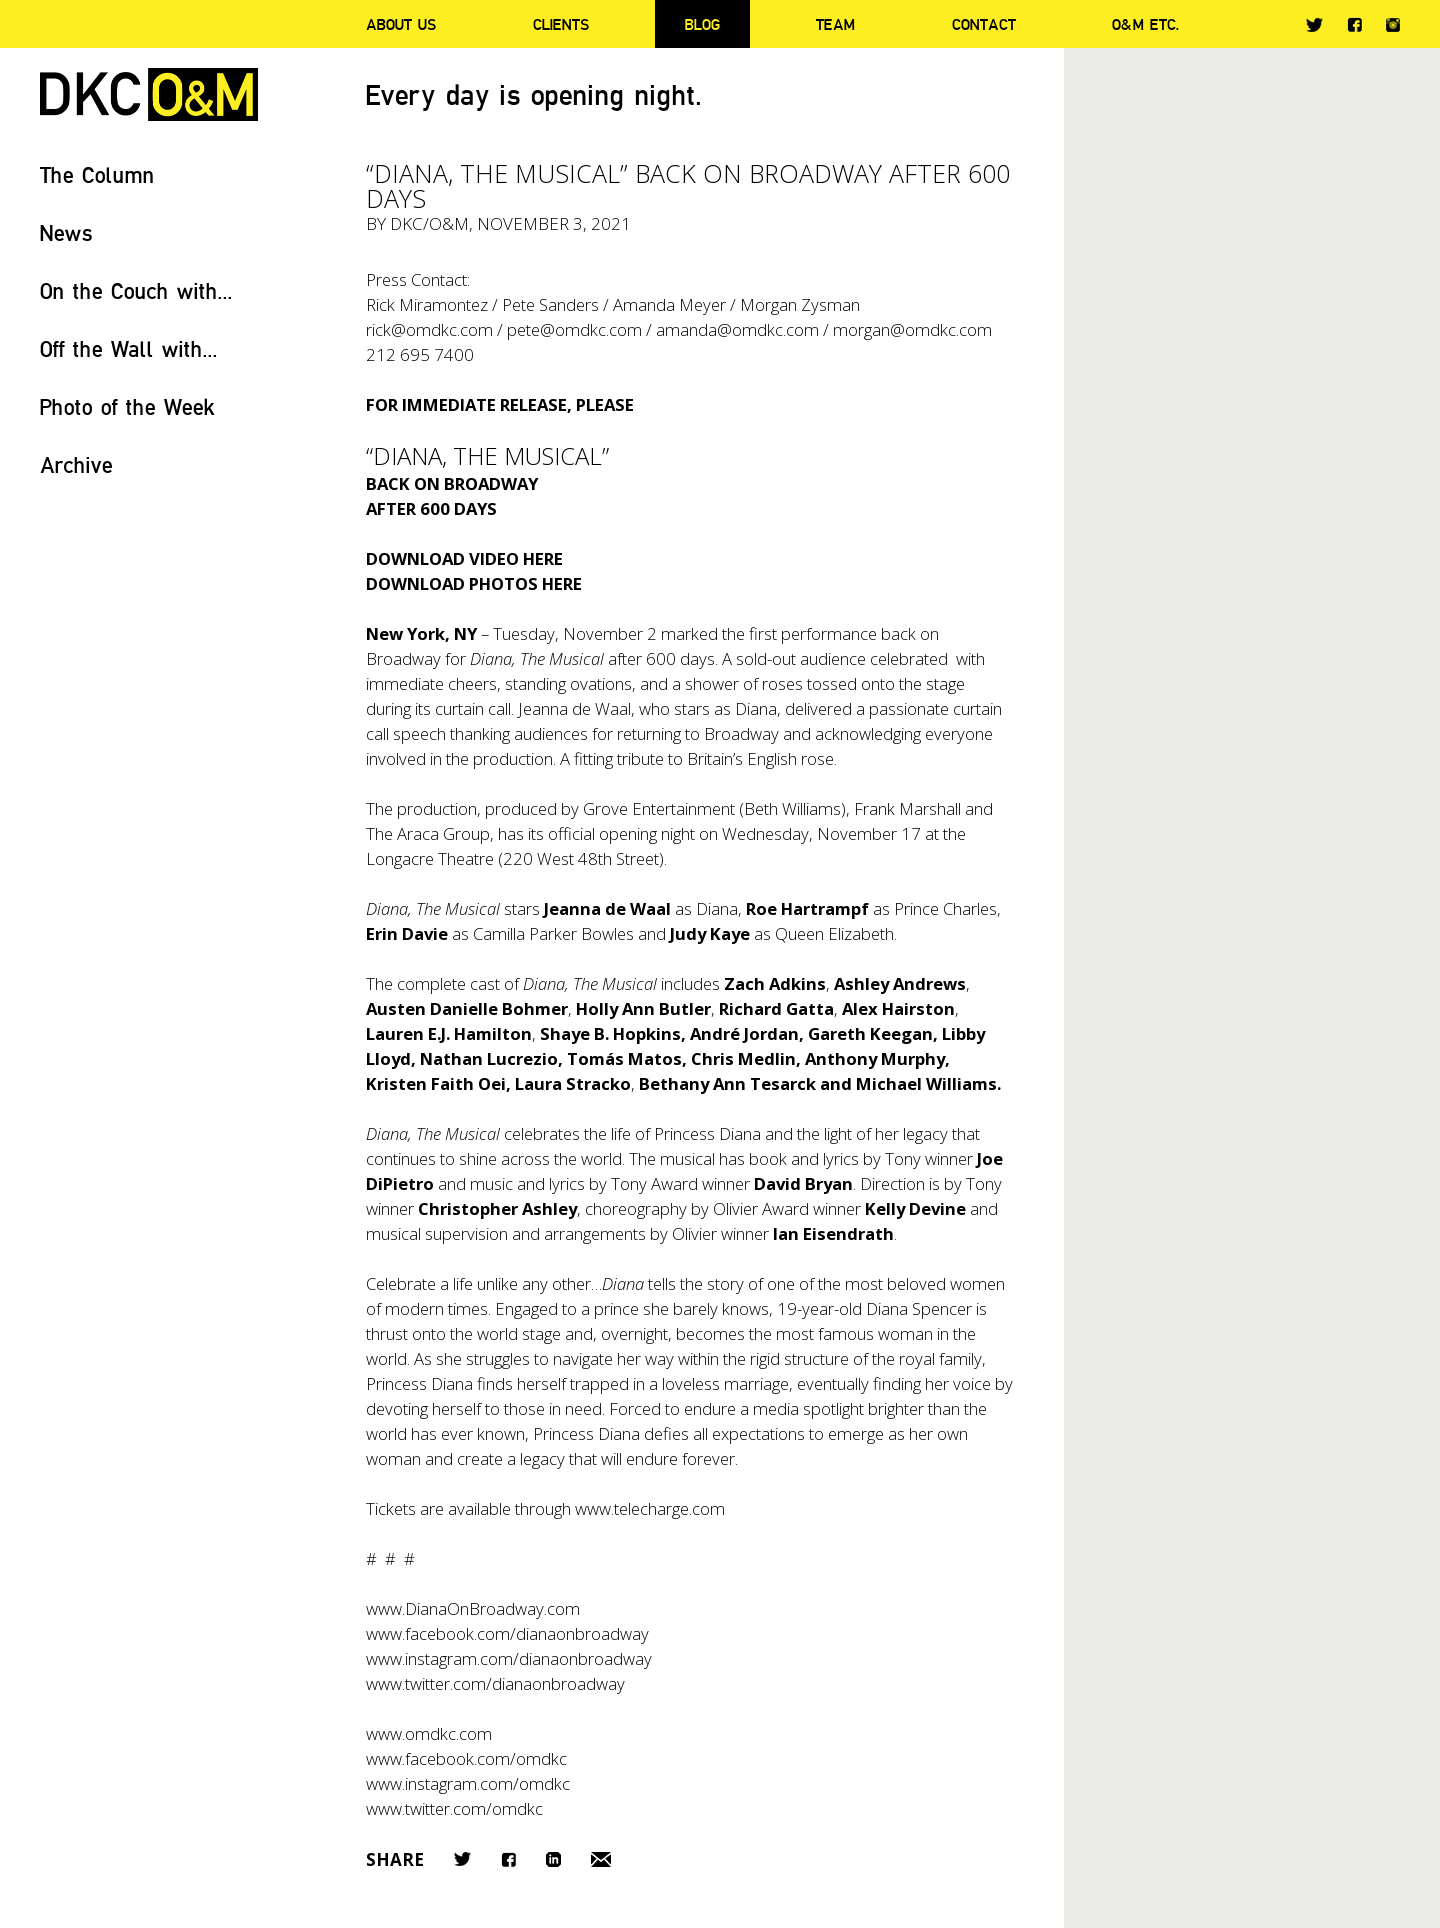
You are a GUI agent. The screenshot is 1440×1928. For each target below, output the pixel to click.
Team (835, 24)
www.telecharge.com (650, 1508)
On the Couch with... (136, 290)
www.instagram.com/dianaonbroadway (509, 1658)
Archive (76, 464)
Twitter (1314, 25)
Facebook (1354, 24)
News (66, 232)
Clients (561, 24)
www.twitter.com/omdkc (454, 1808)
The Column (97, 174)
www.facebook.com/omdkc (466, 1758)
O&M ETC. (1146, 24)
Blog (702, 24)
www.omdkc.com (429, 1733)
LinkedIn (553, 1859)
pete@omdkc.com (574, 329)
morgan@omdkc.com (912, 329)
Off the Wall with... (129, 348)
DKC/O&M (149, 94)
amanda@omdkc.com (737, 329)
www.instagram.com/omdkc (468, 1783)
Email (601, 1859)
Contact (984, 24)
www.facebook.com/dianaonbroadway (507, 1633)
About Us (401, 24)
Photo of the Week (127, 406)
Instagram (1393, 25)
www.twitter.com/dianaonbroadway (495, 1683)
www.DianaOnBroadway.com (473, 1608)
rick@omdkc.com (429, 329)
